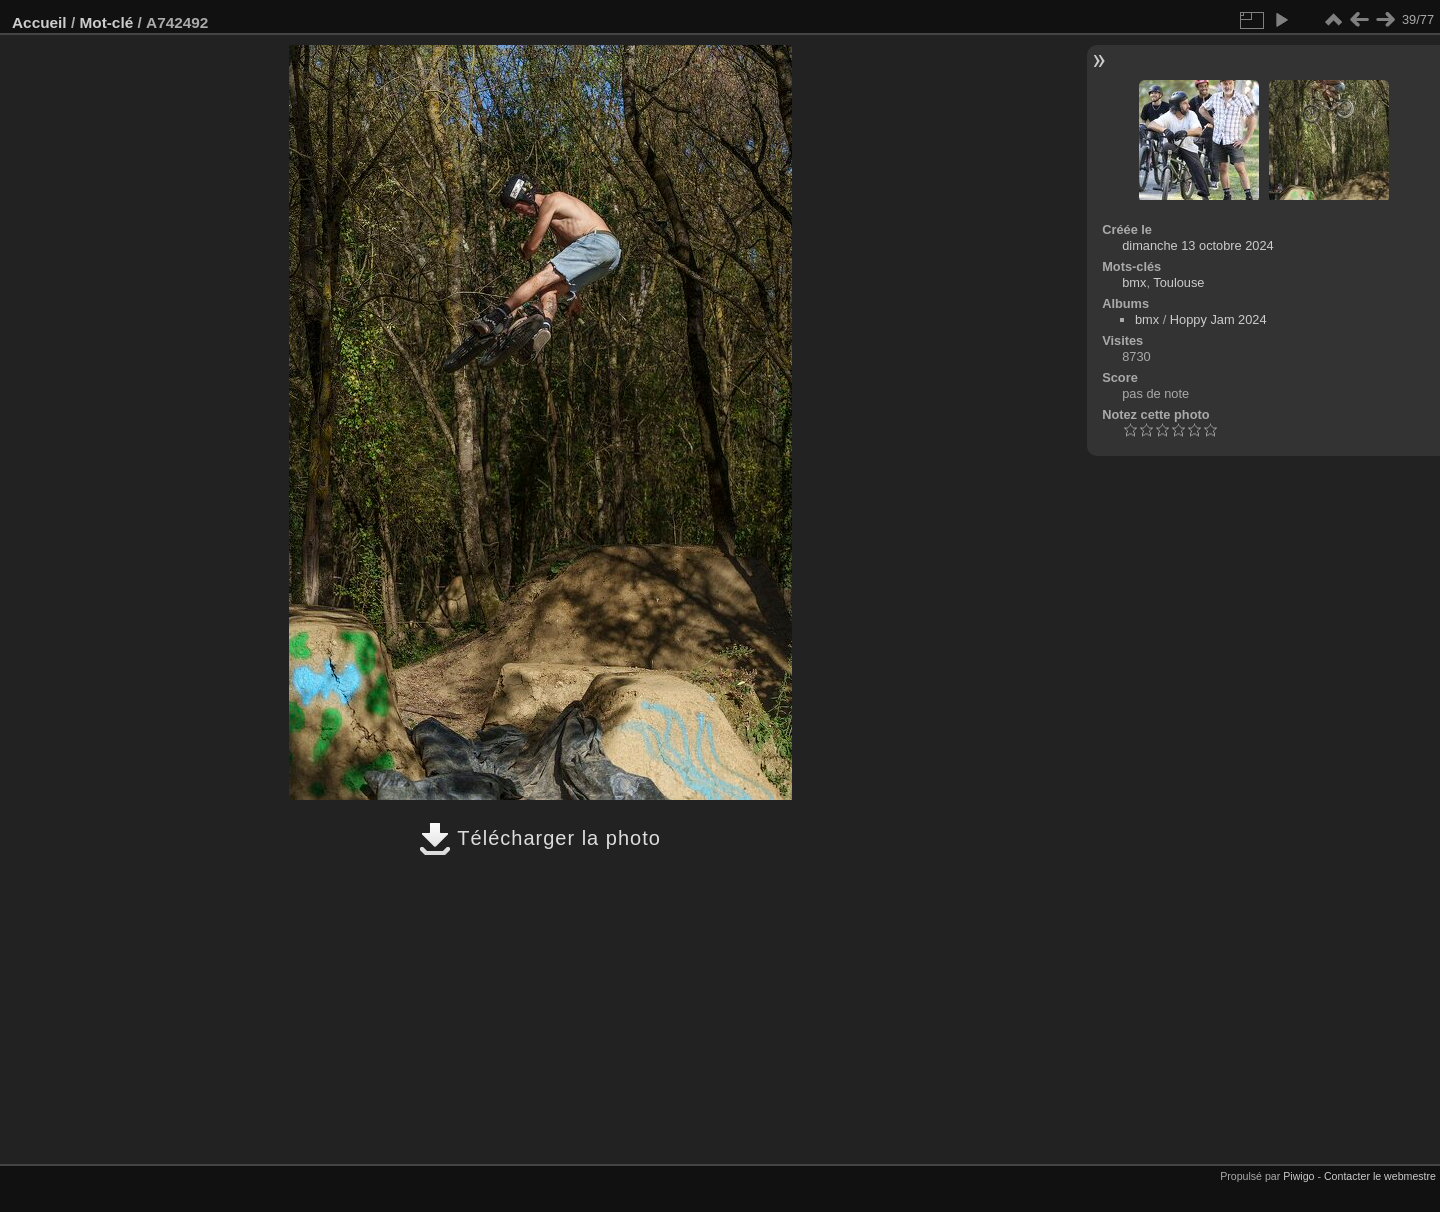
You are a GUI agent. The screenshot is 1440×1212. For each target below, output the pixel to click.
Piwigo (1298, 1176)
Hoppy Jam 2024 (1218, 319)
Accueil (39, 22)
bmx (1134, 282)
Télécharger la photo (540, 838)
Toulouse (1178, 282)
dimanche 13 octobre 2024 (1198, 245)
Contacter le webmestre (1380, 1176)
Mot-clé (106, 22)
